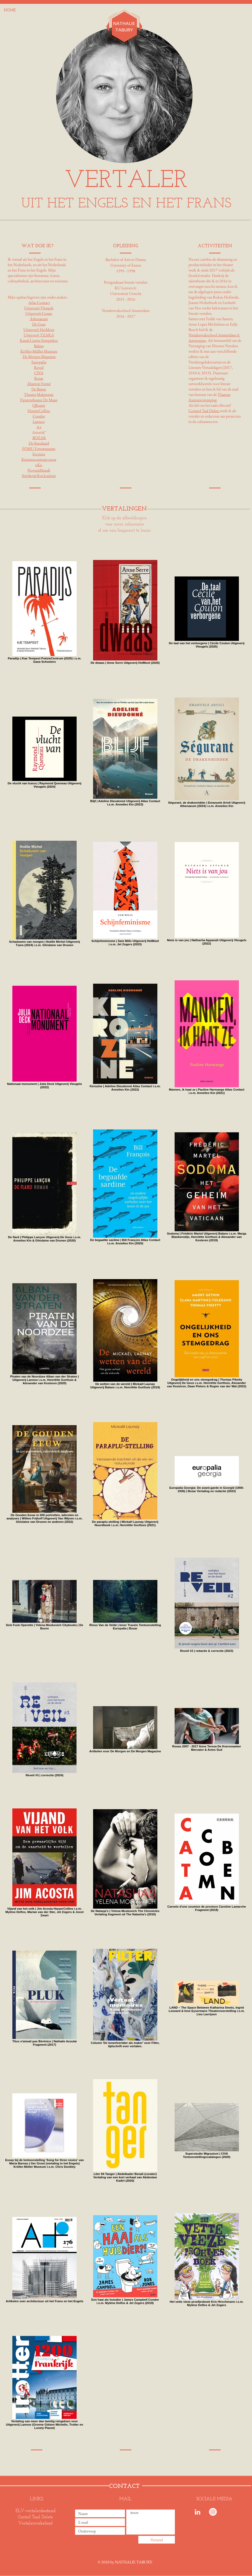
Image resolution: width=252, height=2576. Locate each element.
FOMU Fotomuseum (38, 448)
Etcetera (38, 454)
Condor (39, 416)
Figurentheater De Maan (38, 400)
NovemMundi (39, 470)
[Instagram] (213, 2512)
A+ (39, 427)
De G (36, 324)
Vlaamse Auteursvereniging (209, 397)
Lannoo (39, 421)
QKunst (38, 405)
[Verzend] (156, 2540)
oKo (38, 464)
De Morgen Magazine (39, 356)
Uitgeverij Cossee (38, 313)
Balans (39, 345)
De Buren (38, 389)
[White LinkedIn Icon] (197, 2512)
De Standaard (39, 443)
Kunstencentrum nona (38, 459)
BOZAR (39, 437)
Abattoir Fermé (39, 383)
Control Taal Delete (204, 410)
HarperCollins (39, 410)
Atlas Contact (39, 302)
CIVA (38, 373)
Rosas (38, 378)
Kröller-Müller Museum (38, 351)
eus (43, 324)
